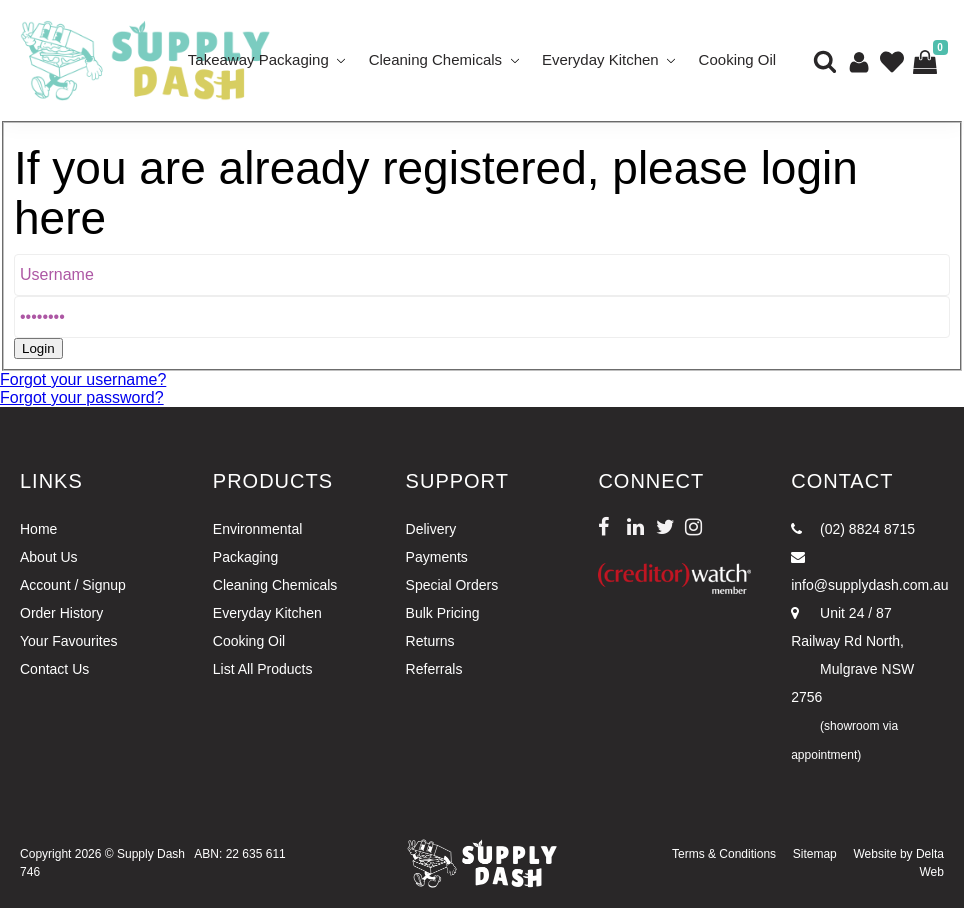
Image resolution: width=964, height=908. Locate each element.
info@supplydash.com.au (867, 571)
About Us (49, 557)
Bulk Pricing (443, 613)
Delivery (431, 529)
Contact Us (54, 669)
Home (38, 529)
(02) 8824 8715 (853, 529)
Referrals (434, 669)
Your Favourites (69, 641)
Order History (61, 613)
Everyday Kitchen (600, 59)
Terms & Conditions (724, 854)
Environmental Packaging (258, 543)
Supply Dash (151, 854)
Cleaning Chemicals (435, 59)
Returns (430, 641)
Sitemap (815, 854)
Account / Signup (73, 585)
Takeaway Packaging (258, 59)
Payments (437, 557)
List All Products (263, 669)
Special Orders (452, 585)
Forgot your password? (82, 397)
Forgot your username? (83, 379)
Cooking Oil (738, 59)
